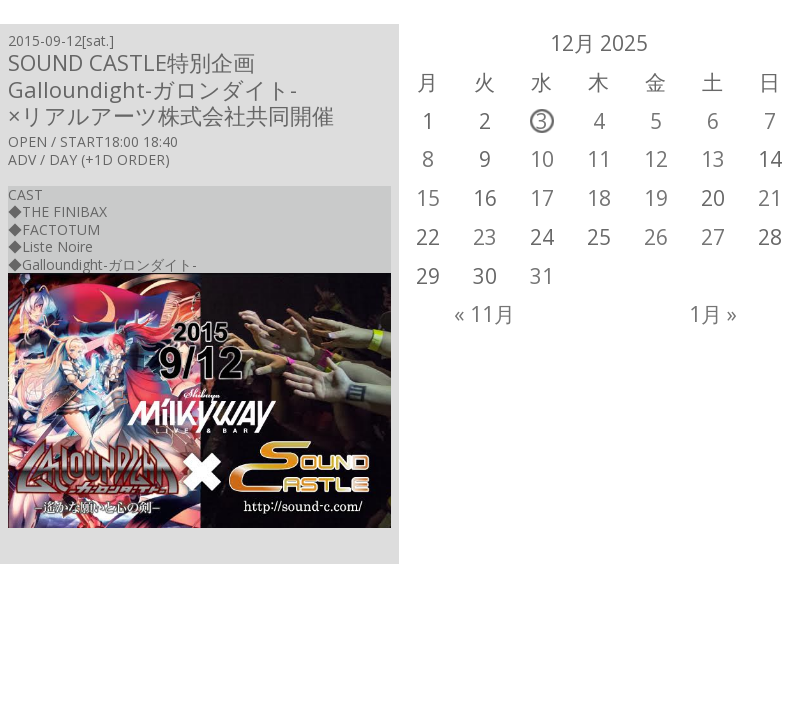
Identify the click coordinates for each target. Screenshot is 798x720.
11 (599, 159)
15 (428, 198)
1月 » (713, 314)
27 (713, 237)
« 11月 (484, 314)
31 (542, 276)
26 (656, 237)
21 (770, 198)
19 (656, 198)
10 (542, 159)
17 (542, 198)
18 (599, 198)
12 (656, 159)
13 (713, 159)
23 (485, 237)
